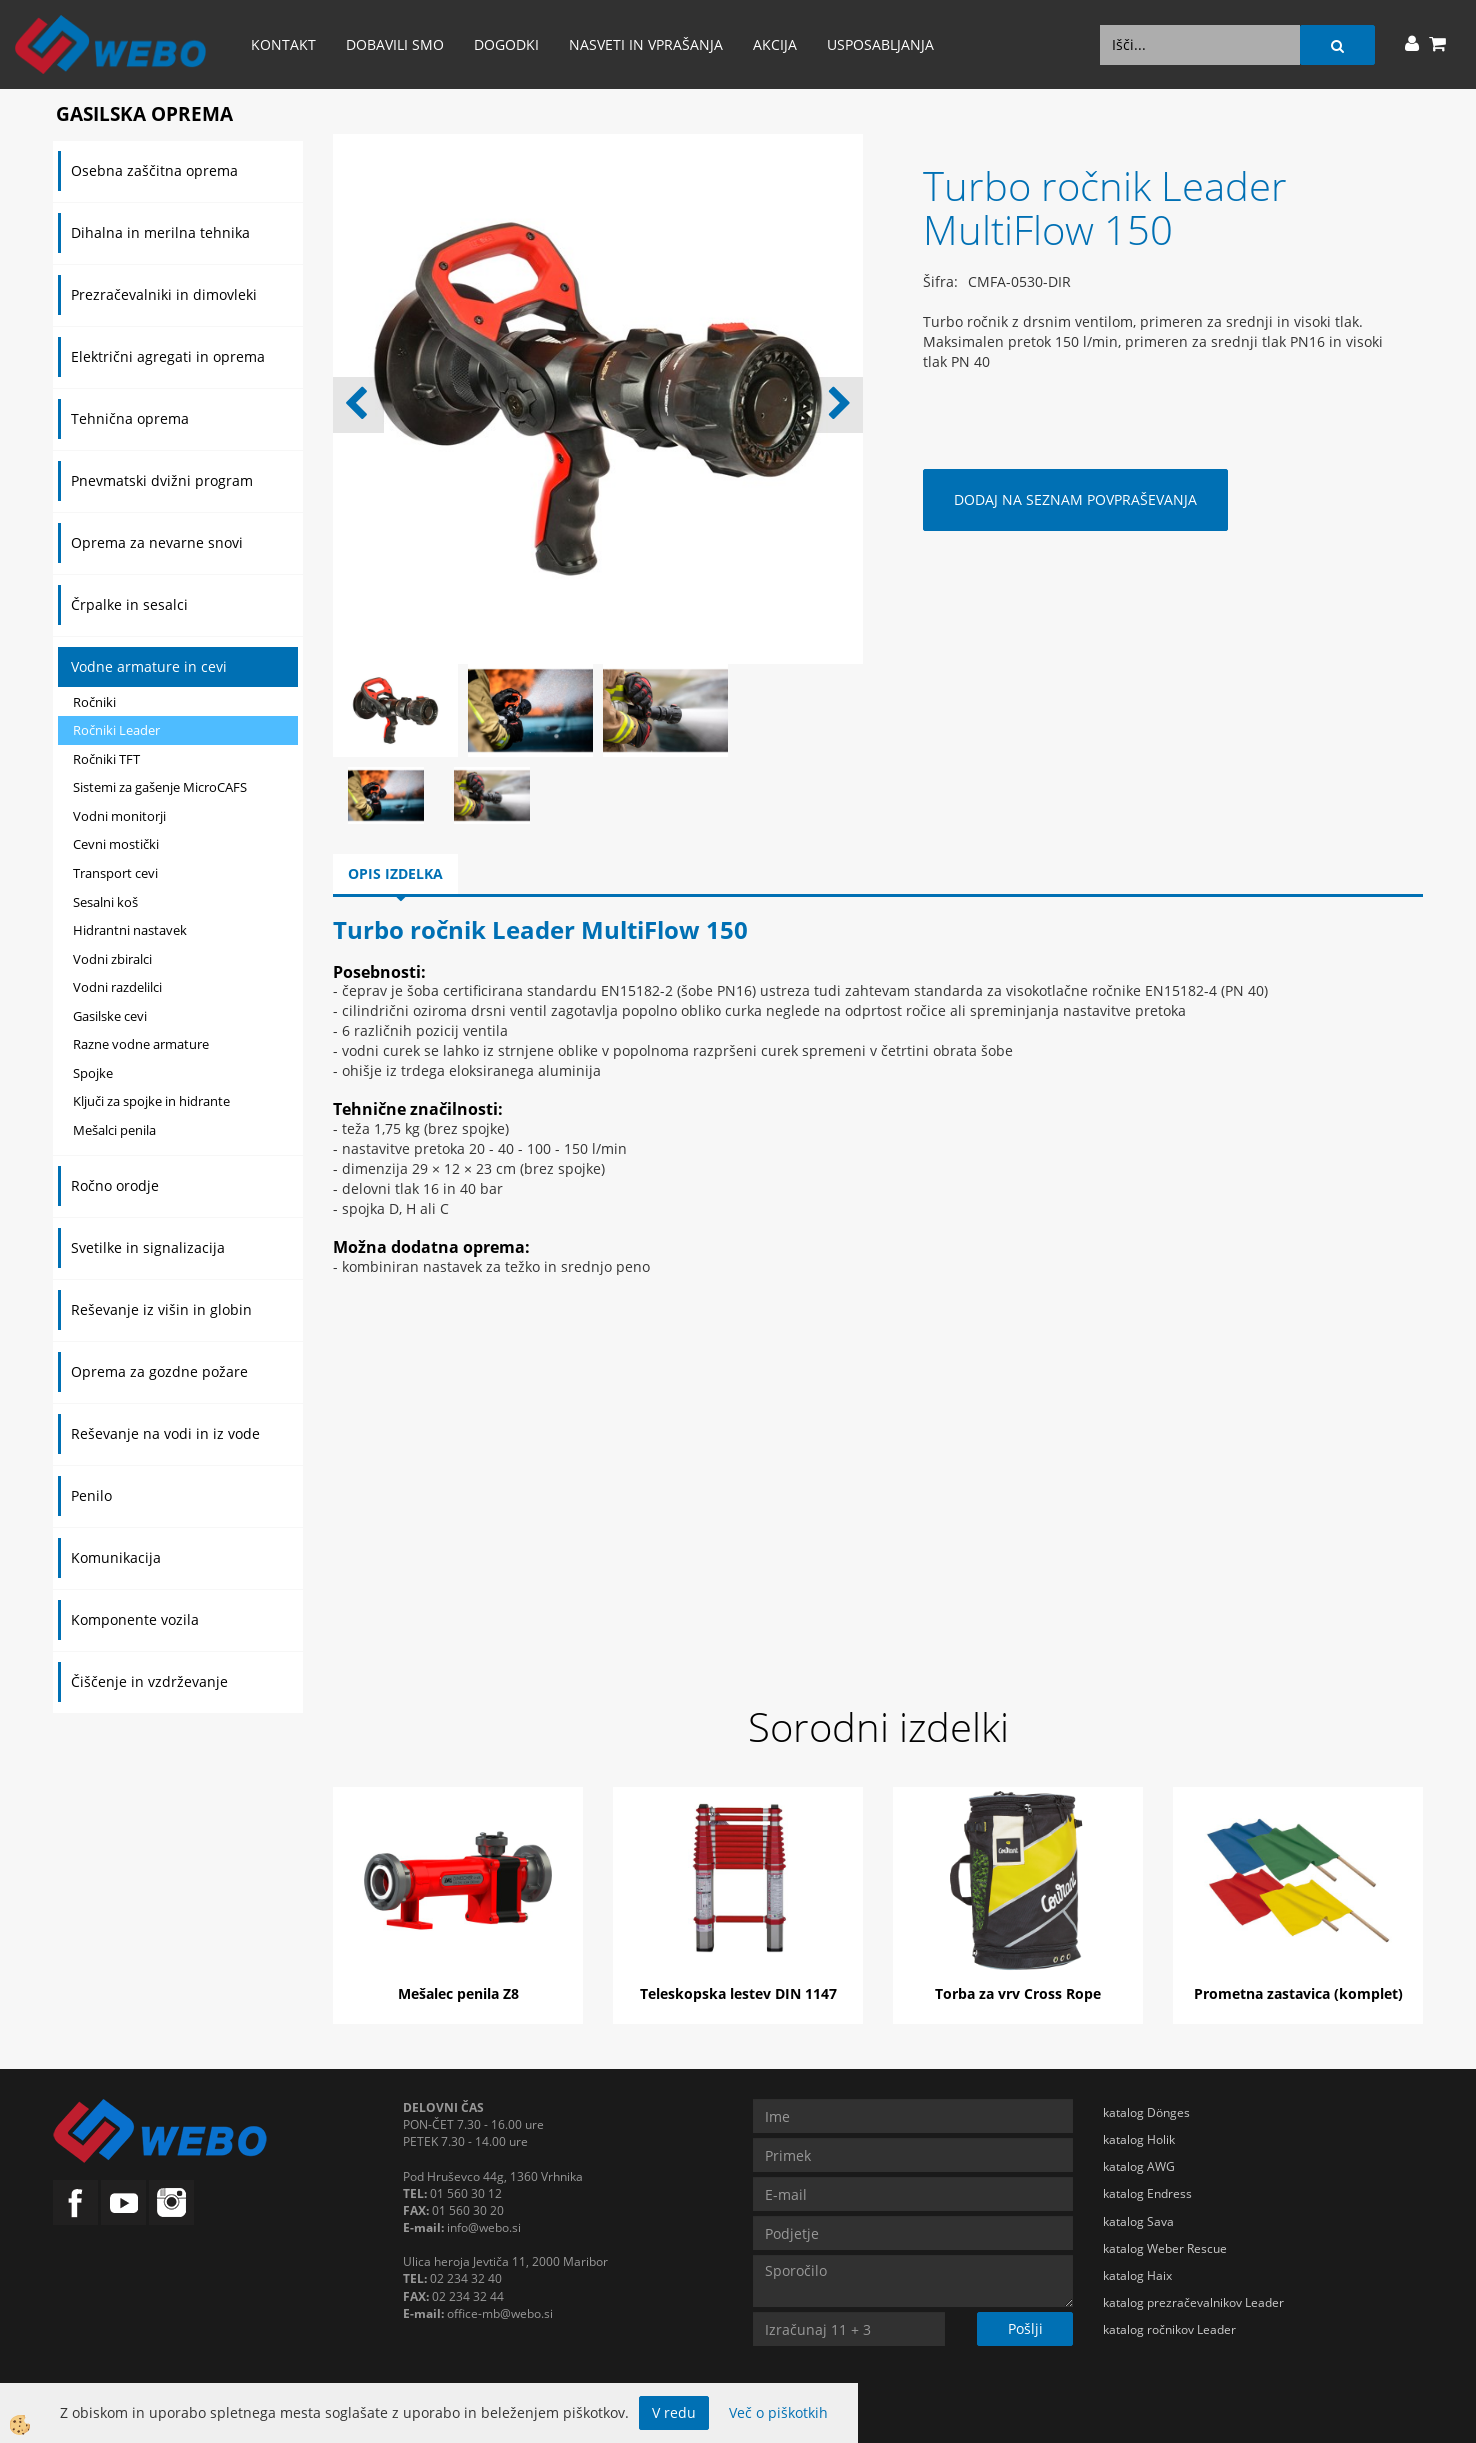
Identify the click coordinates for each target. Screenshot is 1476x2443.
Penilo (91, 1495)
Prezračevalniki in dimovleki (164, 294)
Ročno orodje (115, 1185)
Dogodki (506, 44)
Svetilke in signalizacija (148, 1247)
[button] (837, 405)
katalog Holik (1139, 2139)
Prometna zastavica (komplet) (1298, 1993)
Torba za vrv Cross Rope (1018, 1993)
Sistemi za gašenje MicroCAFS (160, 787)
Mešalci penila (114, 1130)
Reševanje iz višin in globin (161, 1309)
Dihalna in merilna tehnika (160, 232)
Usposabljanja (880, 44)
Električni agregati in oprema (168, 356)
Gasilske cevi (110, 1016)
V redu (674, 2412)
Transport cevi (115, 873)
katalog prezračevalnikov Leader (1193, 2302)
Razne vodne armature (141, 1044)
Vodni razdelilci (117, 987)
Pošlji (1025, 2328)
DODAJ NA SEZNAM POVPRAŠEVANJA (1075, 499)
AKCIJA (775, 44)
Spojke (93, 1073)
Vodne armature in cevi (149, 666)
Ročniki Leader (116, 730)
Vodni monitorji (119, 816)
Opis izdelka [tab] (395, 873)
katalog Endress (1147, 2193)
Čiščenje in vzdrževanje (149, 1681)
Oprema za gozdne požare (159, 1371)
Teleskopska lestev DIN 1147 (738, 1993)
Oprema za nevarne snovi (157, 542)
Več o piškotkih (778, 2412)
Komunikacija (116, 1557)
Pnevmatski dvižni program (162, 480)
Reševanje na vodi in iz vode (165, 1433)
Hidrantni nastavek (130, 930)
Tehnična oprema (130, 418)
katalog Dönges (1146, 2112)
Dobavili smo (395, 44)
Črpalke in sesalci (129, 604)
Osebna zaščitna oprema (154, 170)
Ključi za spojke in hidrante (151, 1101)
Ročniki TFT (106, 759)
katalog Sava (1138, 2221)
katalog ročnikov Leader (1169, 2329)
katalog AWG (1139, 2166)
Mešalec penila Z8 (458, 1993)
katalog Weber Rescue (1165, 2248)
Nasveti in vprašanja (646, 44)
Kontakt (283, 44)
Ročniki (94, 702)
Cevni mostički (116, 844)
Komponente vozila (135, 1619)
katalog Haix (1137, 2275)
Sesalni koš (105, 902)
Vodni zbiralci (112, 959)
